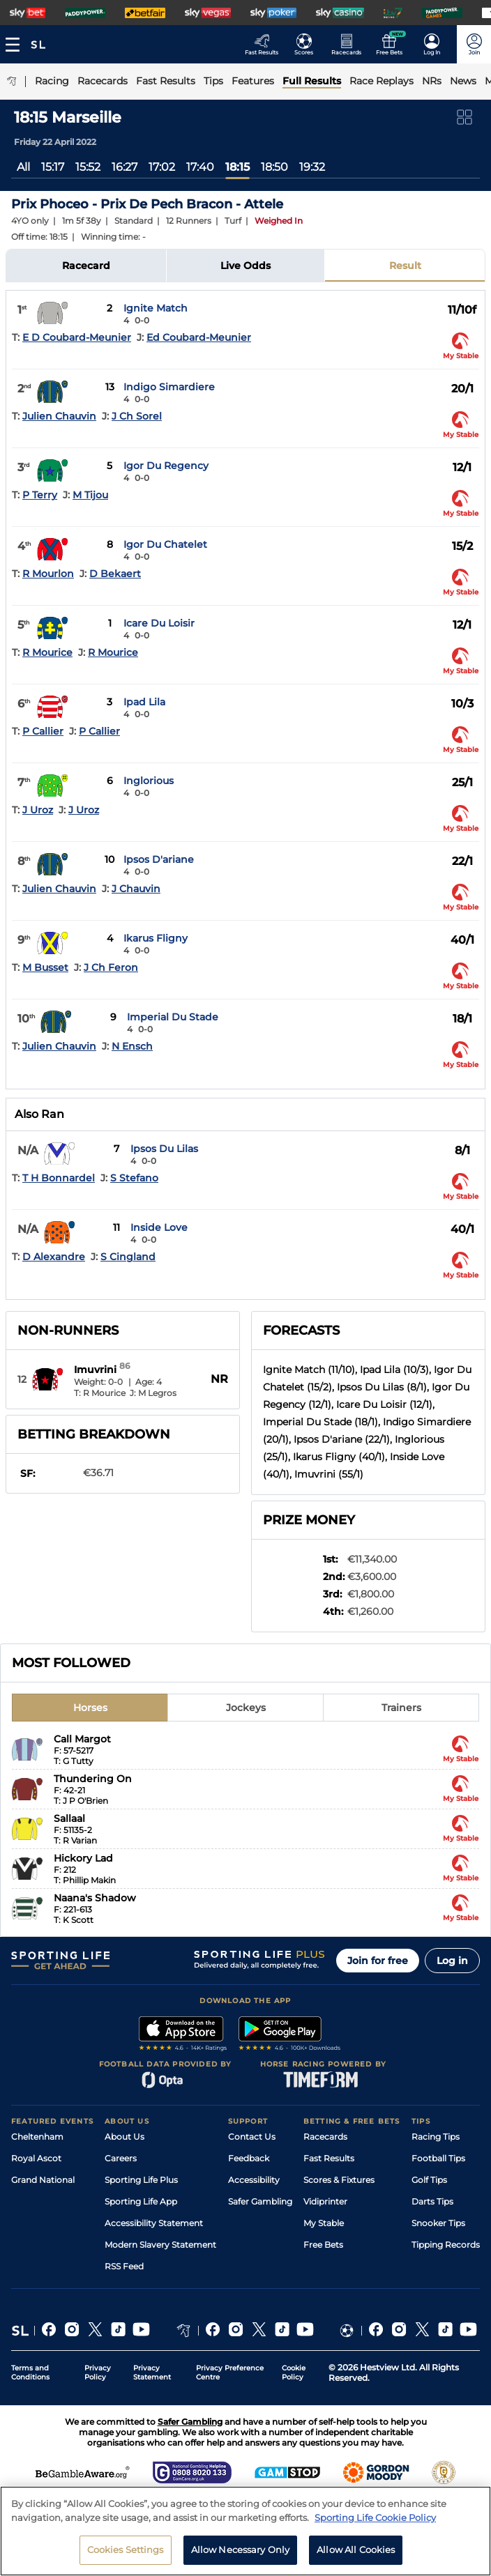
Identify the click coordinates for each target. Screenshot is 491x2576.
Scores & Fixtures (339, 2180)
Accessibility (254, 2180)
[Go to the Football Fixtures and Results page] (308, 44)
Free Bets (323, 2244)
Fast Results (328, 2158)
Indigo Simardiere (169, 387)
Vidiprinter (325, 2201)
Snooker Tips (438, 2223)
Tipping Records (445, 2244)
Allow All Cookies (356, 2553)
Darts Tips (432, 2201)
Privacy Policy (97, 2372)
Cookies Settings (125, 2553)
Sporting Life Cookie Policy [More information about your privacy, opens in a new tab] (375, 2520)
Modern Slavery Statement (160, 2244)
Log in (452, 1960)
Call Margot (82, 1739)
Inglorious (148, 780)
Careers (121, 2158)
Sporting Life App (141, 2201)
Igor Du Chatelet (165, 544)
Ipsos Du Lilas (164, 1148)
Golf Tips (429, 2180)
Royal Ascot (36, 2158)
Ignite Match (155, 308)
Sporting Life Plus (141, 2180)
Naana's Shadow (95, 1898)
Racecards (325, 2136)
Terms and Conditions (30, 2372)
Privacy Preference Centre (230, 2372)
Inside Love (159, 1227)
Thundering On (93, 1778)
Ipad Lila (144, 702)
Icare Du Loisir (159, 623)
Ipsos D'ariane (158, 859)
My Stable (323, 2223)
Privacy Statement (152, 2372)
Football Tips (438, 2158)
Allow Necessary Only (240, 2553)
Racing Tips (435, 2136)
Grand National (43, 2180)
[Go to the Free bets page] (393, 44)
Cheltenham (37, 2136)
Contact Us (251, 2136)
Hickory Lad (83, 1858)
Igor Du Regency (166, 465)
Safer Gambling (260, 2201)
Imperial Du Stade (172, 1017)
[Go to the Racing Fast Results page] (265, 44)
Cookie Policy (293, 2372)
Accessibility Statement (154, 2223)
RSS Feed (124, 2266)
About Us (124, 2136)
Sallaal (69, 1818)
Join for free (377, 1960)
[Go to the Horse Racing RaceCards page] (350, 44)
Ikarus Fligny (155, 938)
